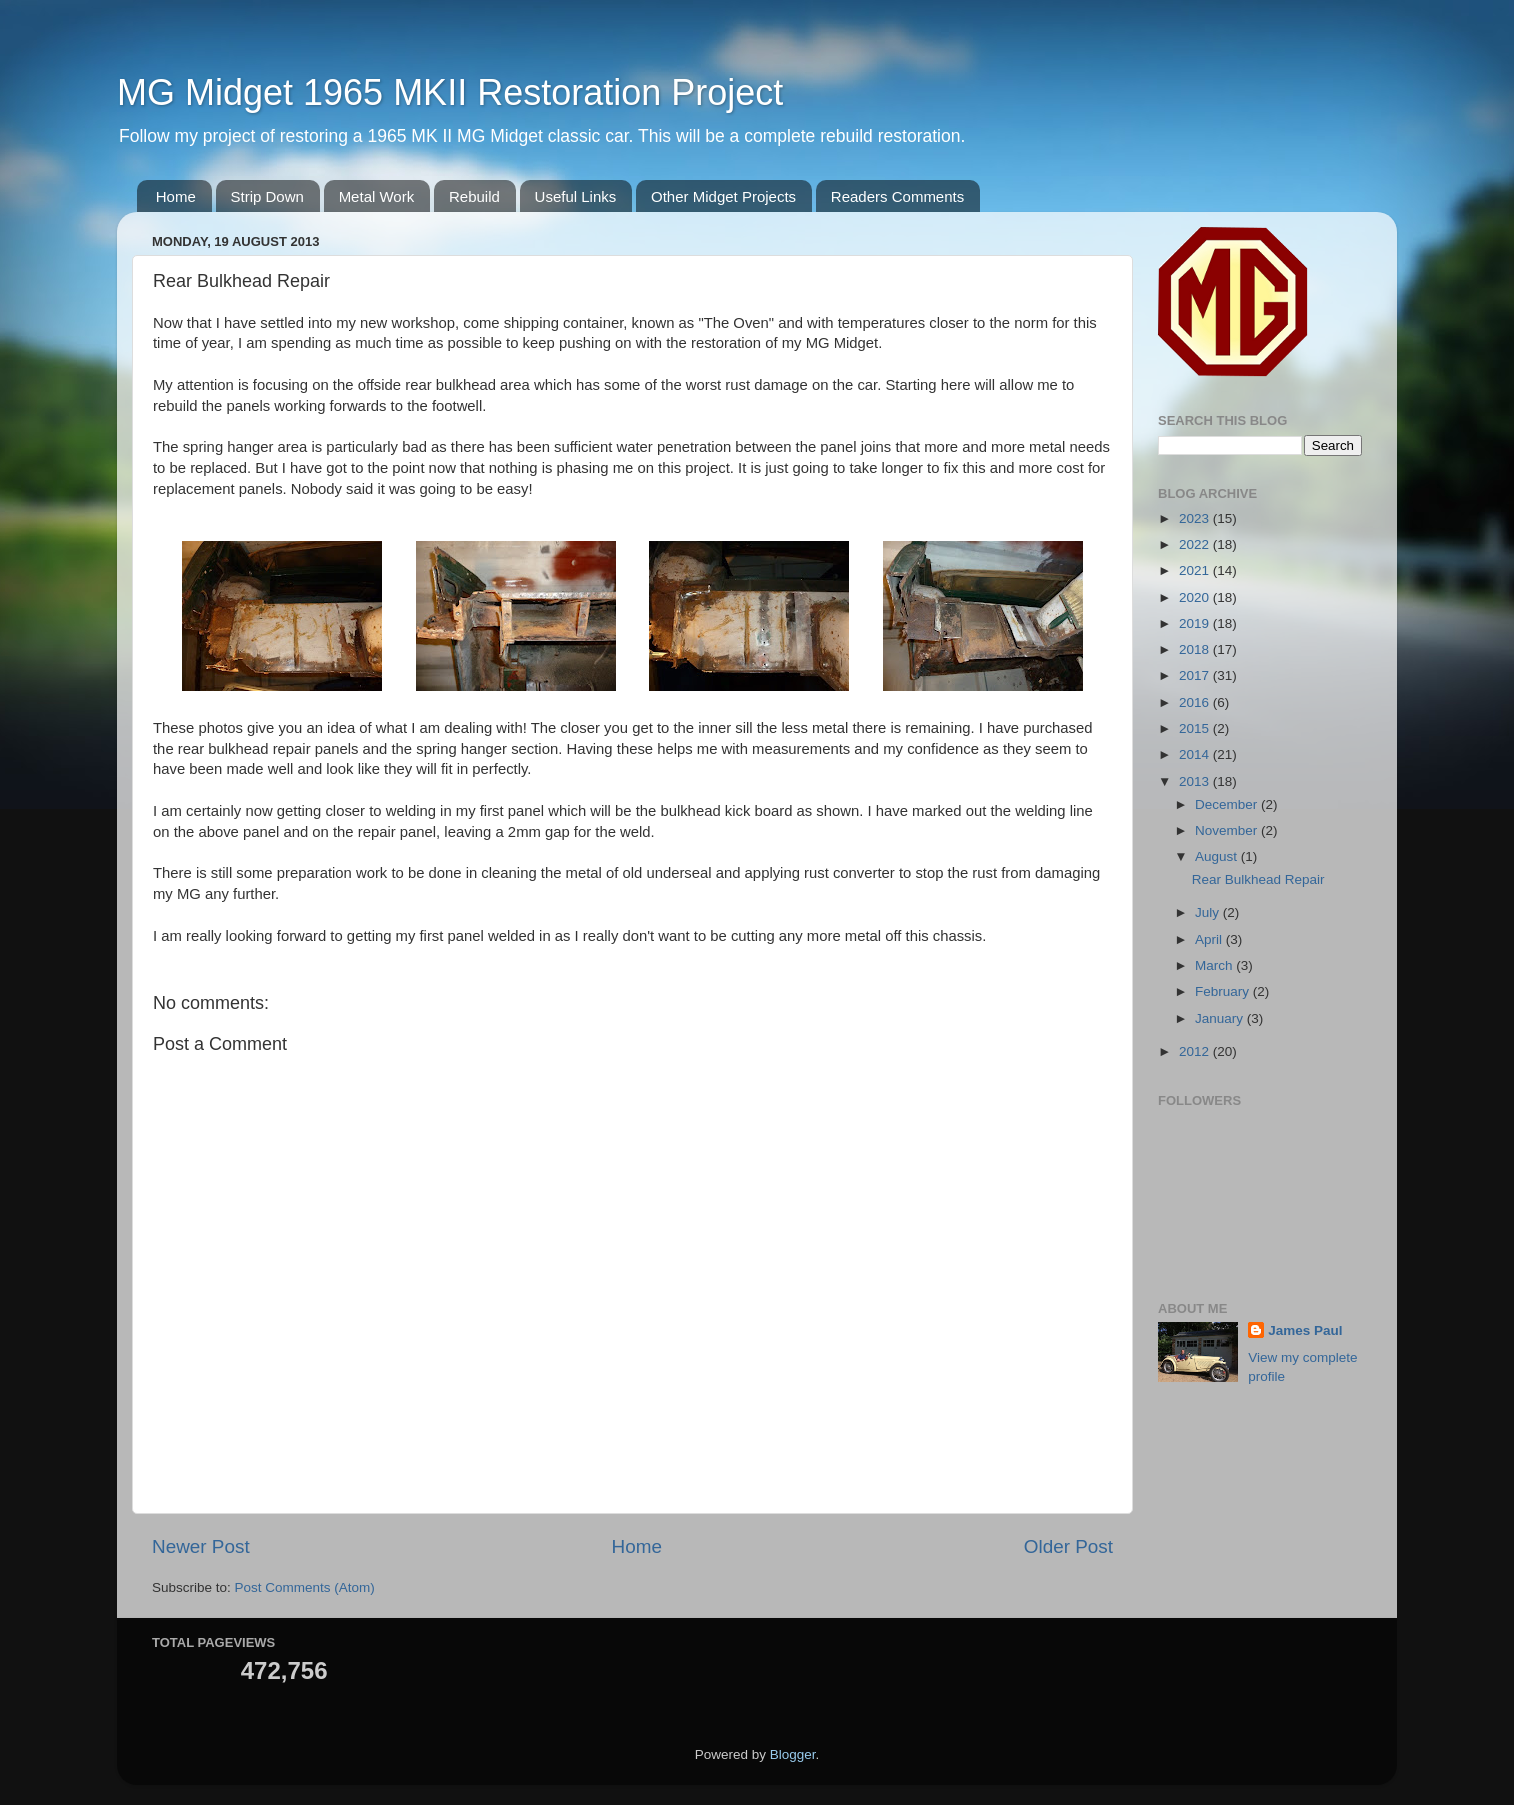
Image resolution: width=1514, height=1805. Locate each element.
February (1224, 991)
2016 (1196, 702)
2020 (1196, 597)
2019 (1196, 623)
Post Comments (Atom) (305, 1587)
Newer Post (201, 1546)
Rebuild (474, 196)
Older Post (1068, 1546)
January (1221, 1018)
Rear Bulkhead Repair (1258, 879)
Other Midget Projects (723, 196)
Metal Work (377, 196)
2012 (1196, 1051)
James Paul (1305, 1330)
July (1209, 912)
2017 (1196, 675)
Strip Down (267, 196)
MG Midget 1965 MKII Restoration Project (450, 92)
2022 (1196, 544)
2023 (1196, 518)
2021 (1196, 570)
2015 (1196, 728)
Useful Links (576, 196)
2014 (1196, 754)
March (1215, 965)
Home (176, 196)
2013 (1196, 781)
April (1210, 939)
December (1228, 804)
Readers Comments (897, 196)
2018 (1196, 649)
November (1228, 830)
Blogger (793, 1754)
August (1218, 856)
